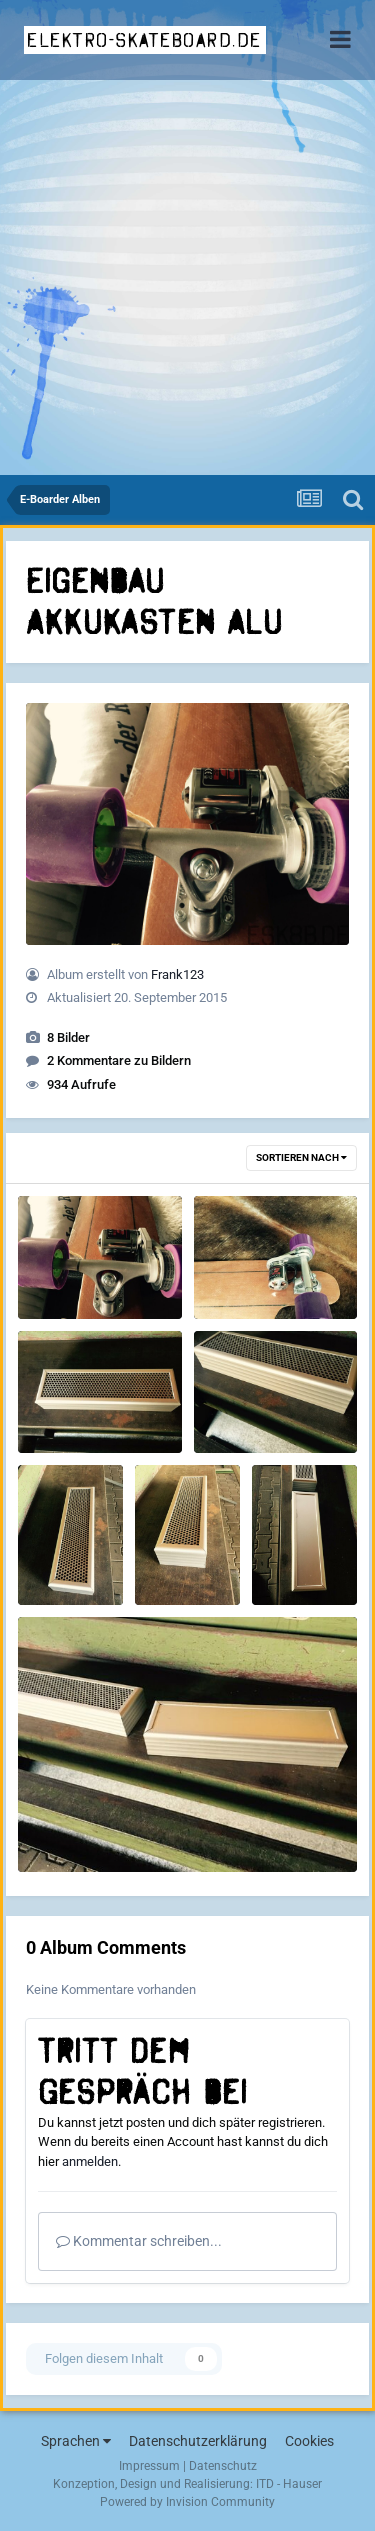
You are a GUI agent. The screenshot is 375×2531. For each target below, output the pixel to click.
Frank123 (177, 974)
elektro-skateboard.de (144, 40)
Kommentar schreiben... (139, 2241)
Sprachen (76, 2441)
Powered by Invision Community (187, 2502)
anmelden (90, 2161)
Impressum (149, 2466)
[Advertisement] (187, 277)
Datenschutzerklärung (198, 2441)
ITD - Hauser (289, 2484)
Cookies (309, 2441)
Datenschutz (223, 2466)
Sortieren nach (301, 1157)
